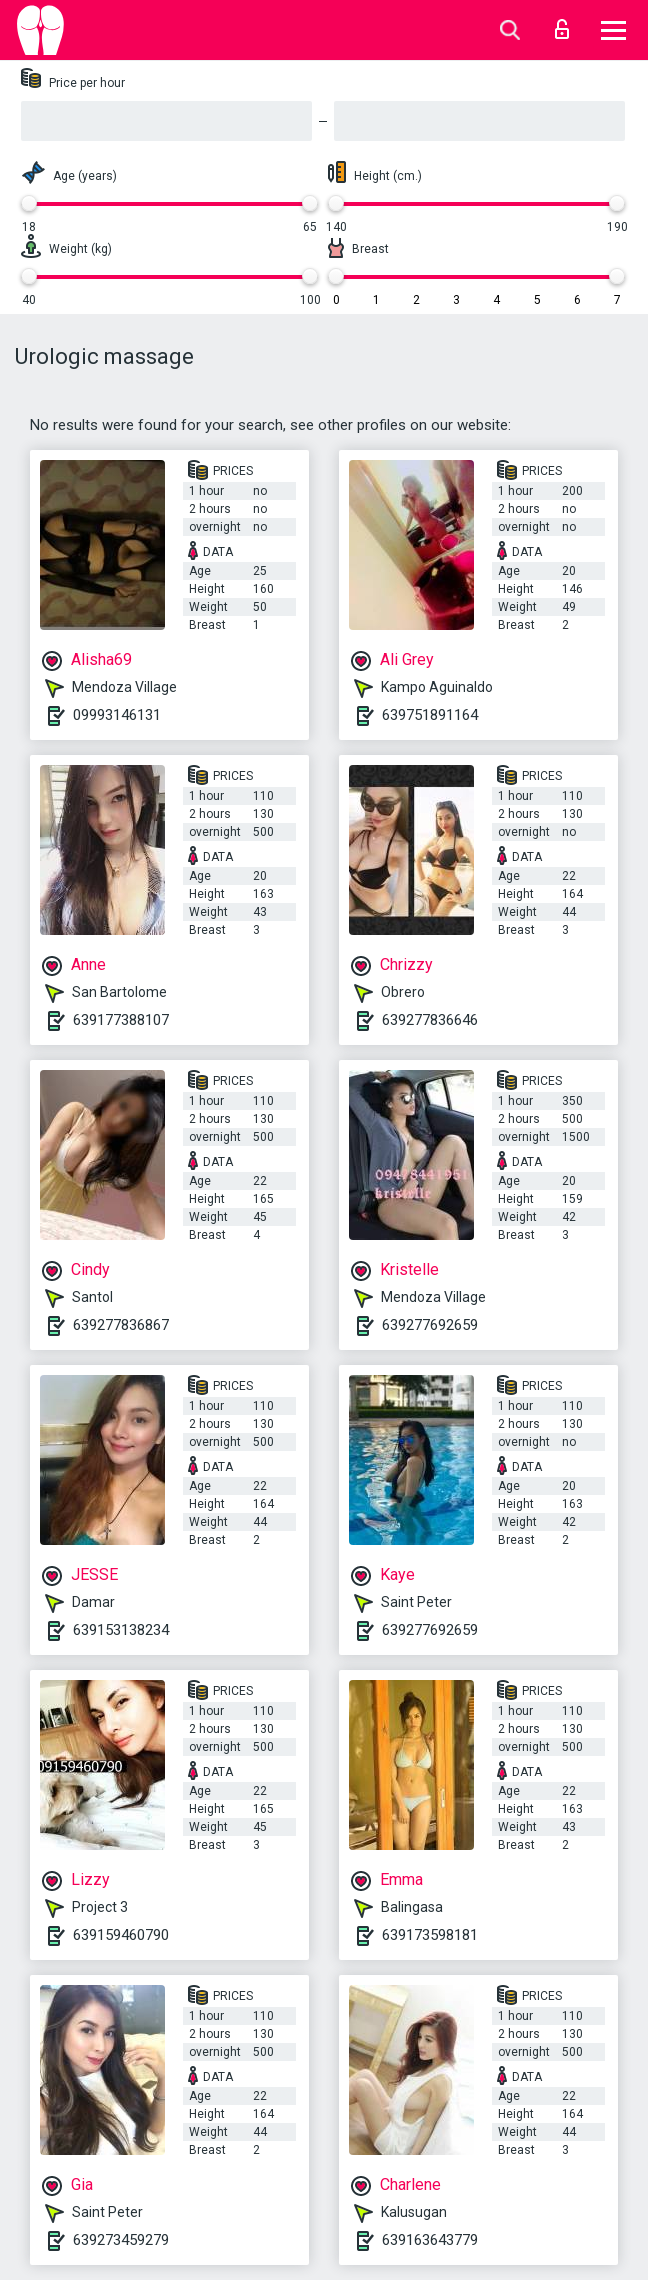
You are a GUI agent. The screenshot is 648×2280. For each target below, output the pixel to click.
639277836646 (430, 1020)
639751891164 (430, 715)
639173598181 (430, 1935)
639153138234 (121, 1630)
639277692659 (430, 1325)
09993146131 (117, 715)
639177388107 (121, 1020)
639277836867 (121, 1325)
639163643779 (430, 2240)
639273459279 (121, 2240)
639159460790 (121, 1935)
